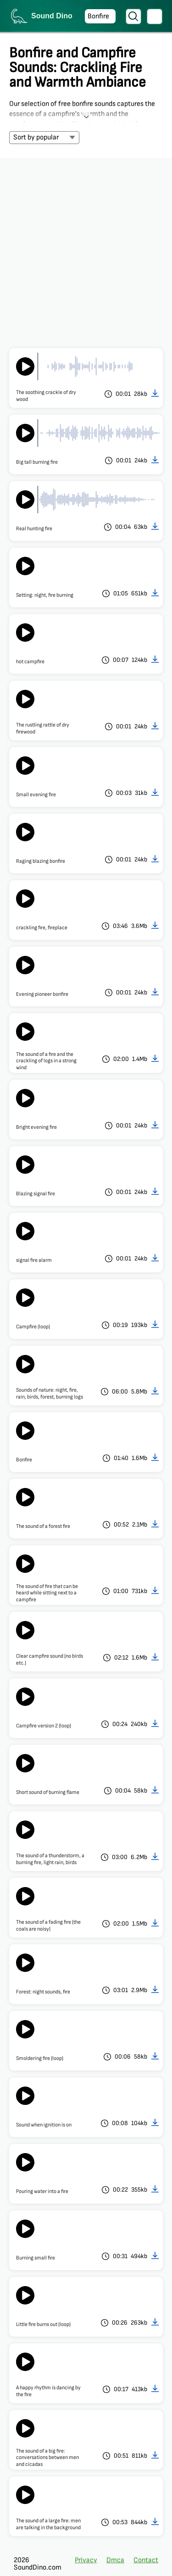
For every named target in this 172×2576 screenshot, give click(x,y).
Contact (145, 2560)
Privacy (86, 2560)
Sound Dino (51, 16)
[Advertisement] (86, 248)
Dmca (115, 2560)
